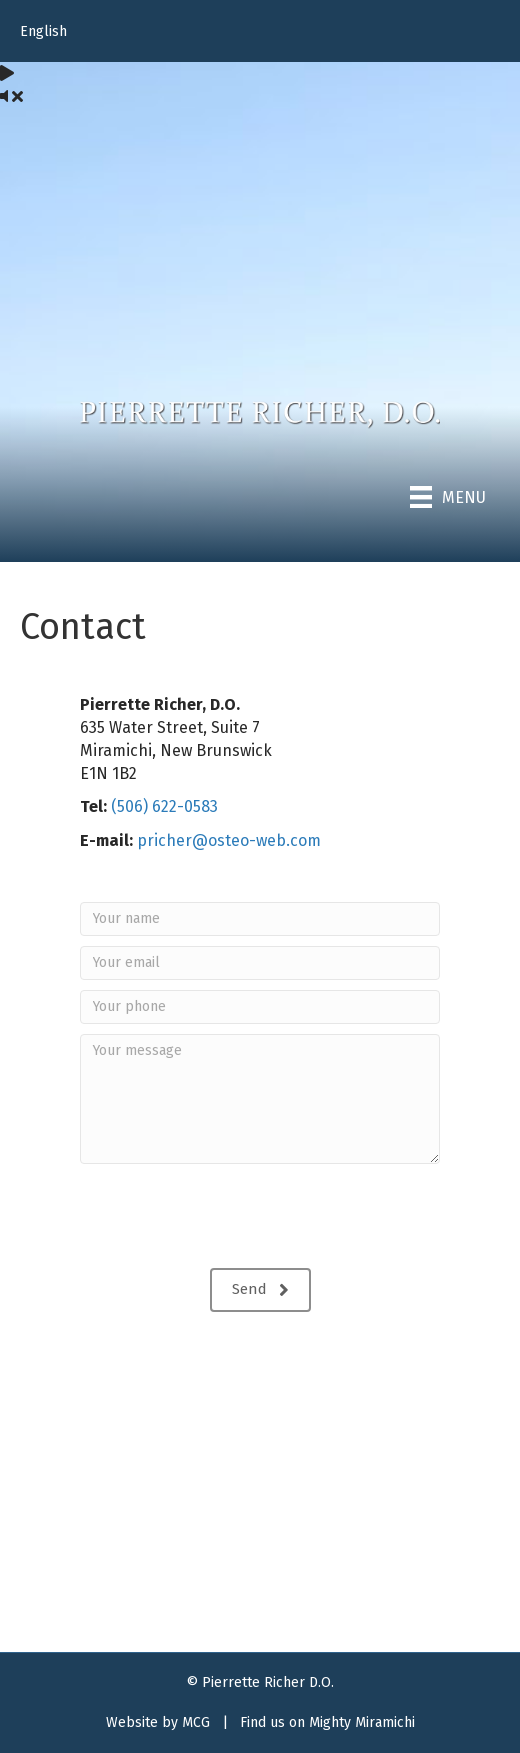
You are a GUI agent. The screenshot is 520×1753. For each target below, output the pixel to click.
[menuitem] (260, 32)
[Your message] (260, 1099)
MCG (196, 1722)
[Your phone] (260, 1007)
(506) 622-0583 (164, 806)
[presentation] (232, 1219)
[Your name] (260, 919)
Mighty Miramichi (362, 1722)
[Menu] (448, 497)
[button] (260, 1290)
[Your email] (260, 963)
